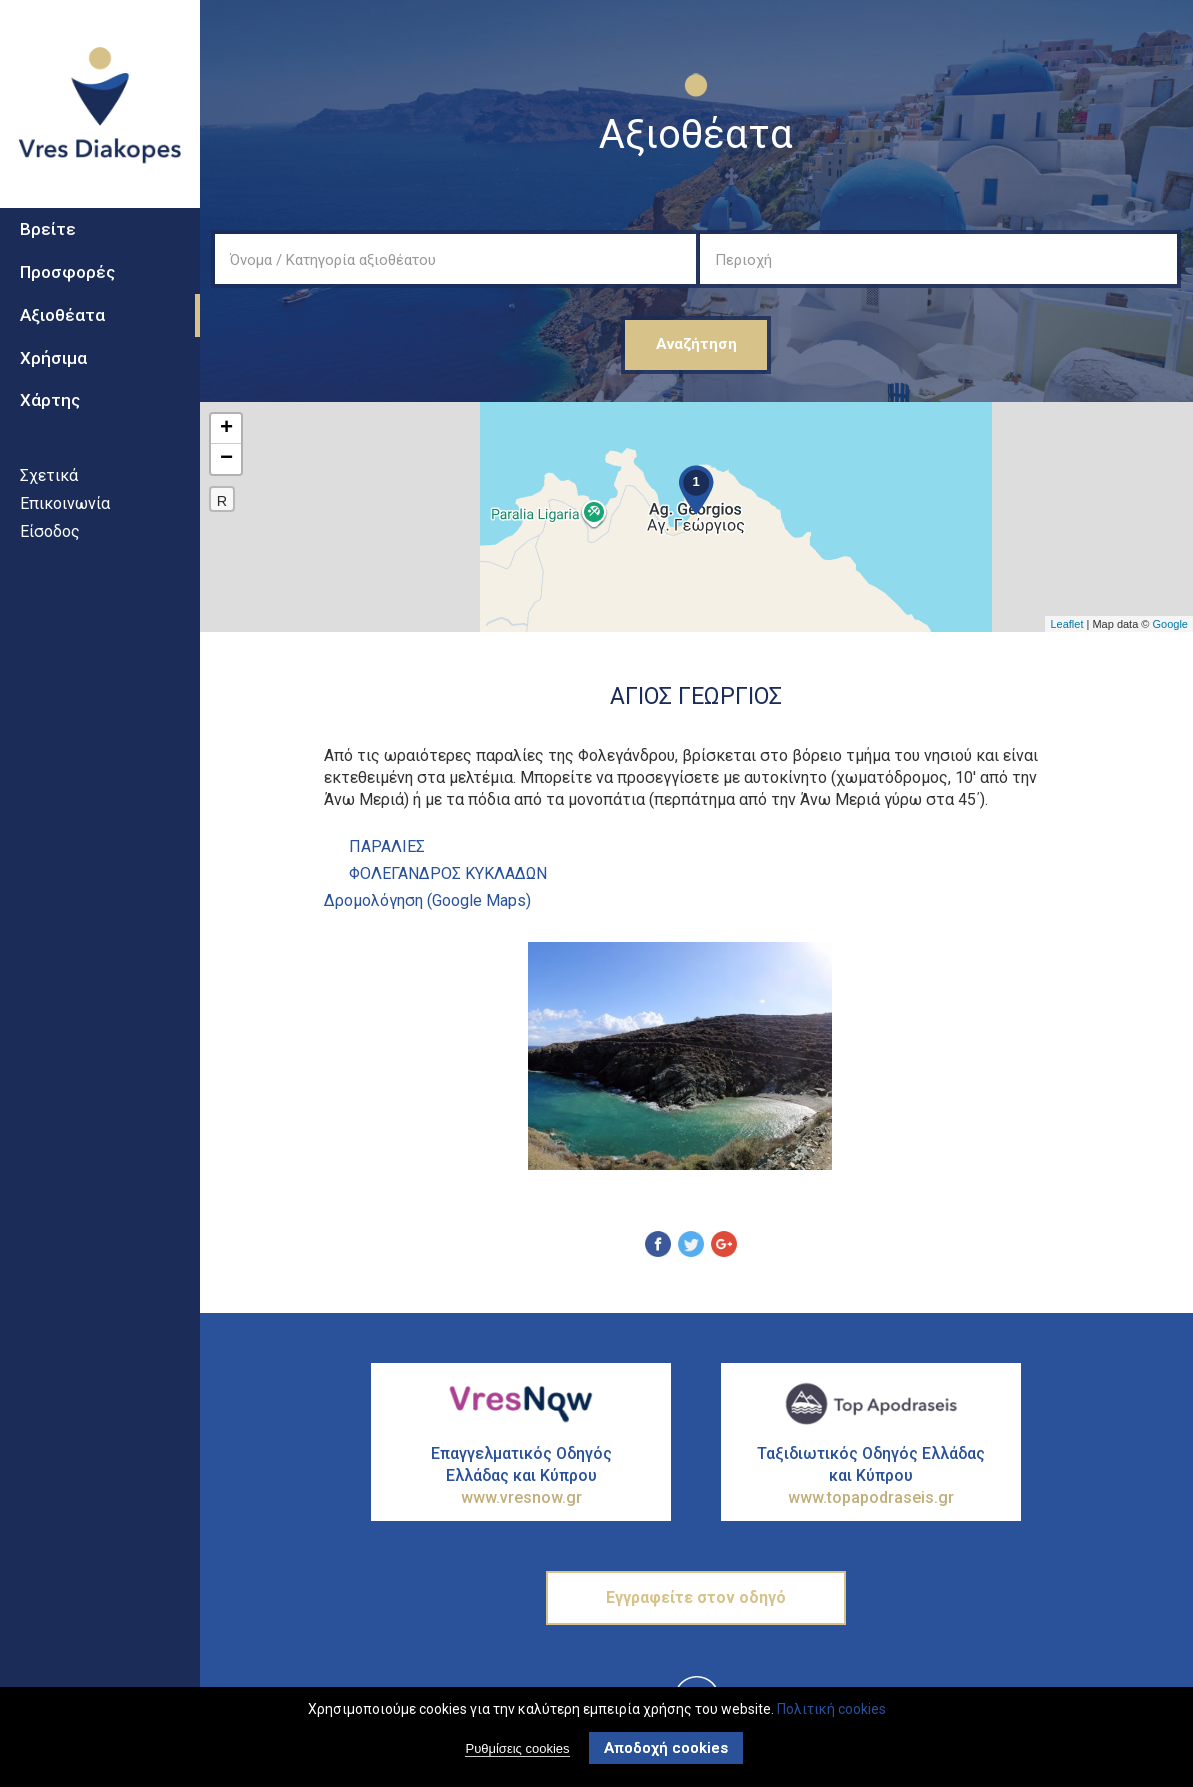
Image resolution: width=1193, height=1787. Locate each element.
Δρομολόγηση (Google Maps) (427, 900)
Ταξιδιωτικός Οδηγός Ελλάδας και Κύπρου (871, 1476)
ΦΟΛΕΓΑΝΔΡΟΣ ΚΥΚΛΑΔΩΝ (448, 873)
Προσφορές (67, 294)
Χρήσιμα (53, 379)
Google (1170, 624)
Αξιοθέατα (62, 336)
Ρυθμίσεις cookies (517, 1748)
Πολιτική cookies (831, 1709)
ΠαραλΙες (387, 846)
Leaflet (1066, 624)
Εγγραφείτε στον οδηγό (696, 1597)
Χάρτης (50, 422)
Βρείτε (48, 251)
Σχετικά (49, 497)
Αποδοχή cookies (666, 1748)
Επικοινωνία (65, 525)
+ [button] (226, 429)
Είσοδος (50, 552)
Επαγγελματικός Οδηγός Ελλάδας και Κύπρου (521, 1476)
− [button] (226, 459)
